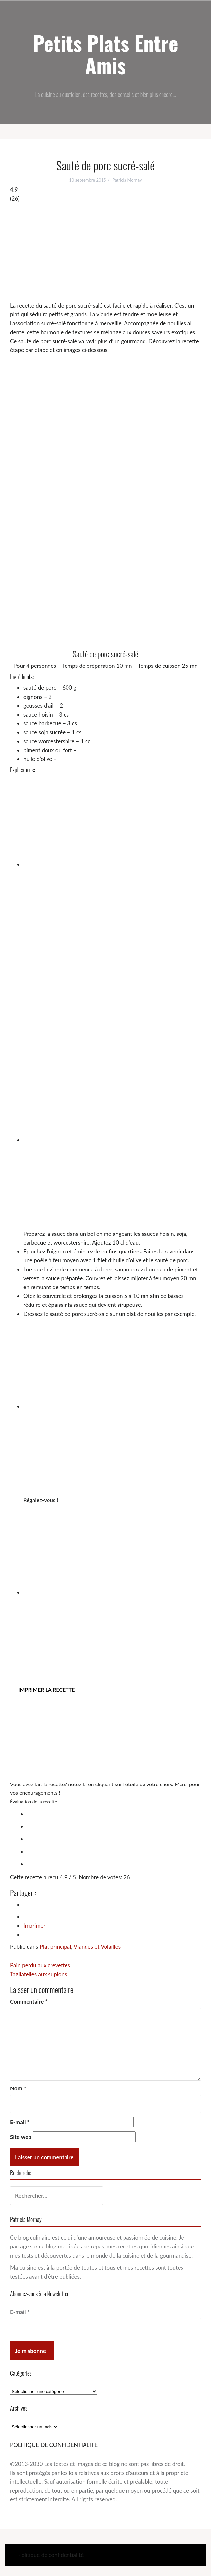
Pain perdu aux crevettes (40, 1965)
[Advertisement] (105, 252)
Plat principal (55, 1946)
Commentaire (29, 2001)
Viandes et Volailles (97, 1946)
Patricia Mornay (127, 180)
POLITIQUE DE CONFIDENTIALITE (54, 2445)
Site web (20, 2136)
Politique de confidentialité (51, 2554)
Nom (18, 2088)
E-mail (19, 2122)
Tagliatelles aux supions (38, 1974)
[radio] (112, 1813)
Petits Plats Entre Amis (105, 54)
